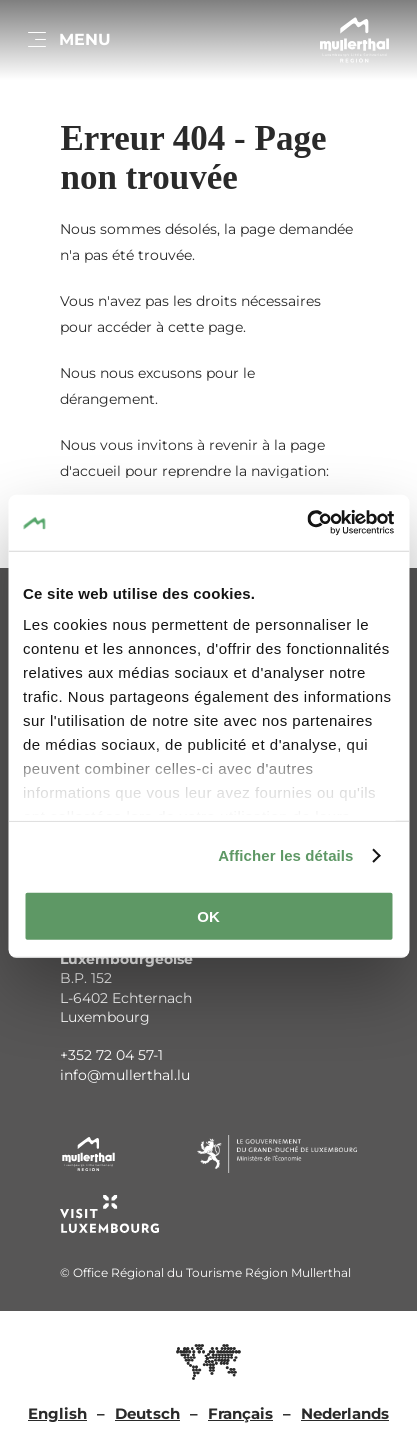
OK (208, 915)
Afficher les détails (285, 855)
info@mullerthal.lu (125, 1075)
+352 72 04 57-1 (111, 1055)
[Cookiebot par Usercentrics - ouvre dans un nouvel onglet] (306, 523)
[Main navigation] (68, 40)
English (57, 1413)
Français (240, 1413)
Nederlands (345, 1413)
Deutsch (147, 1413)
